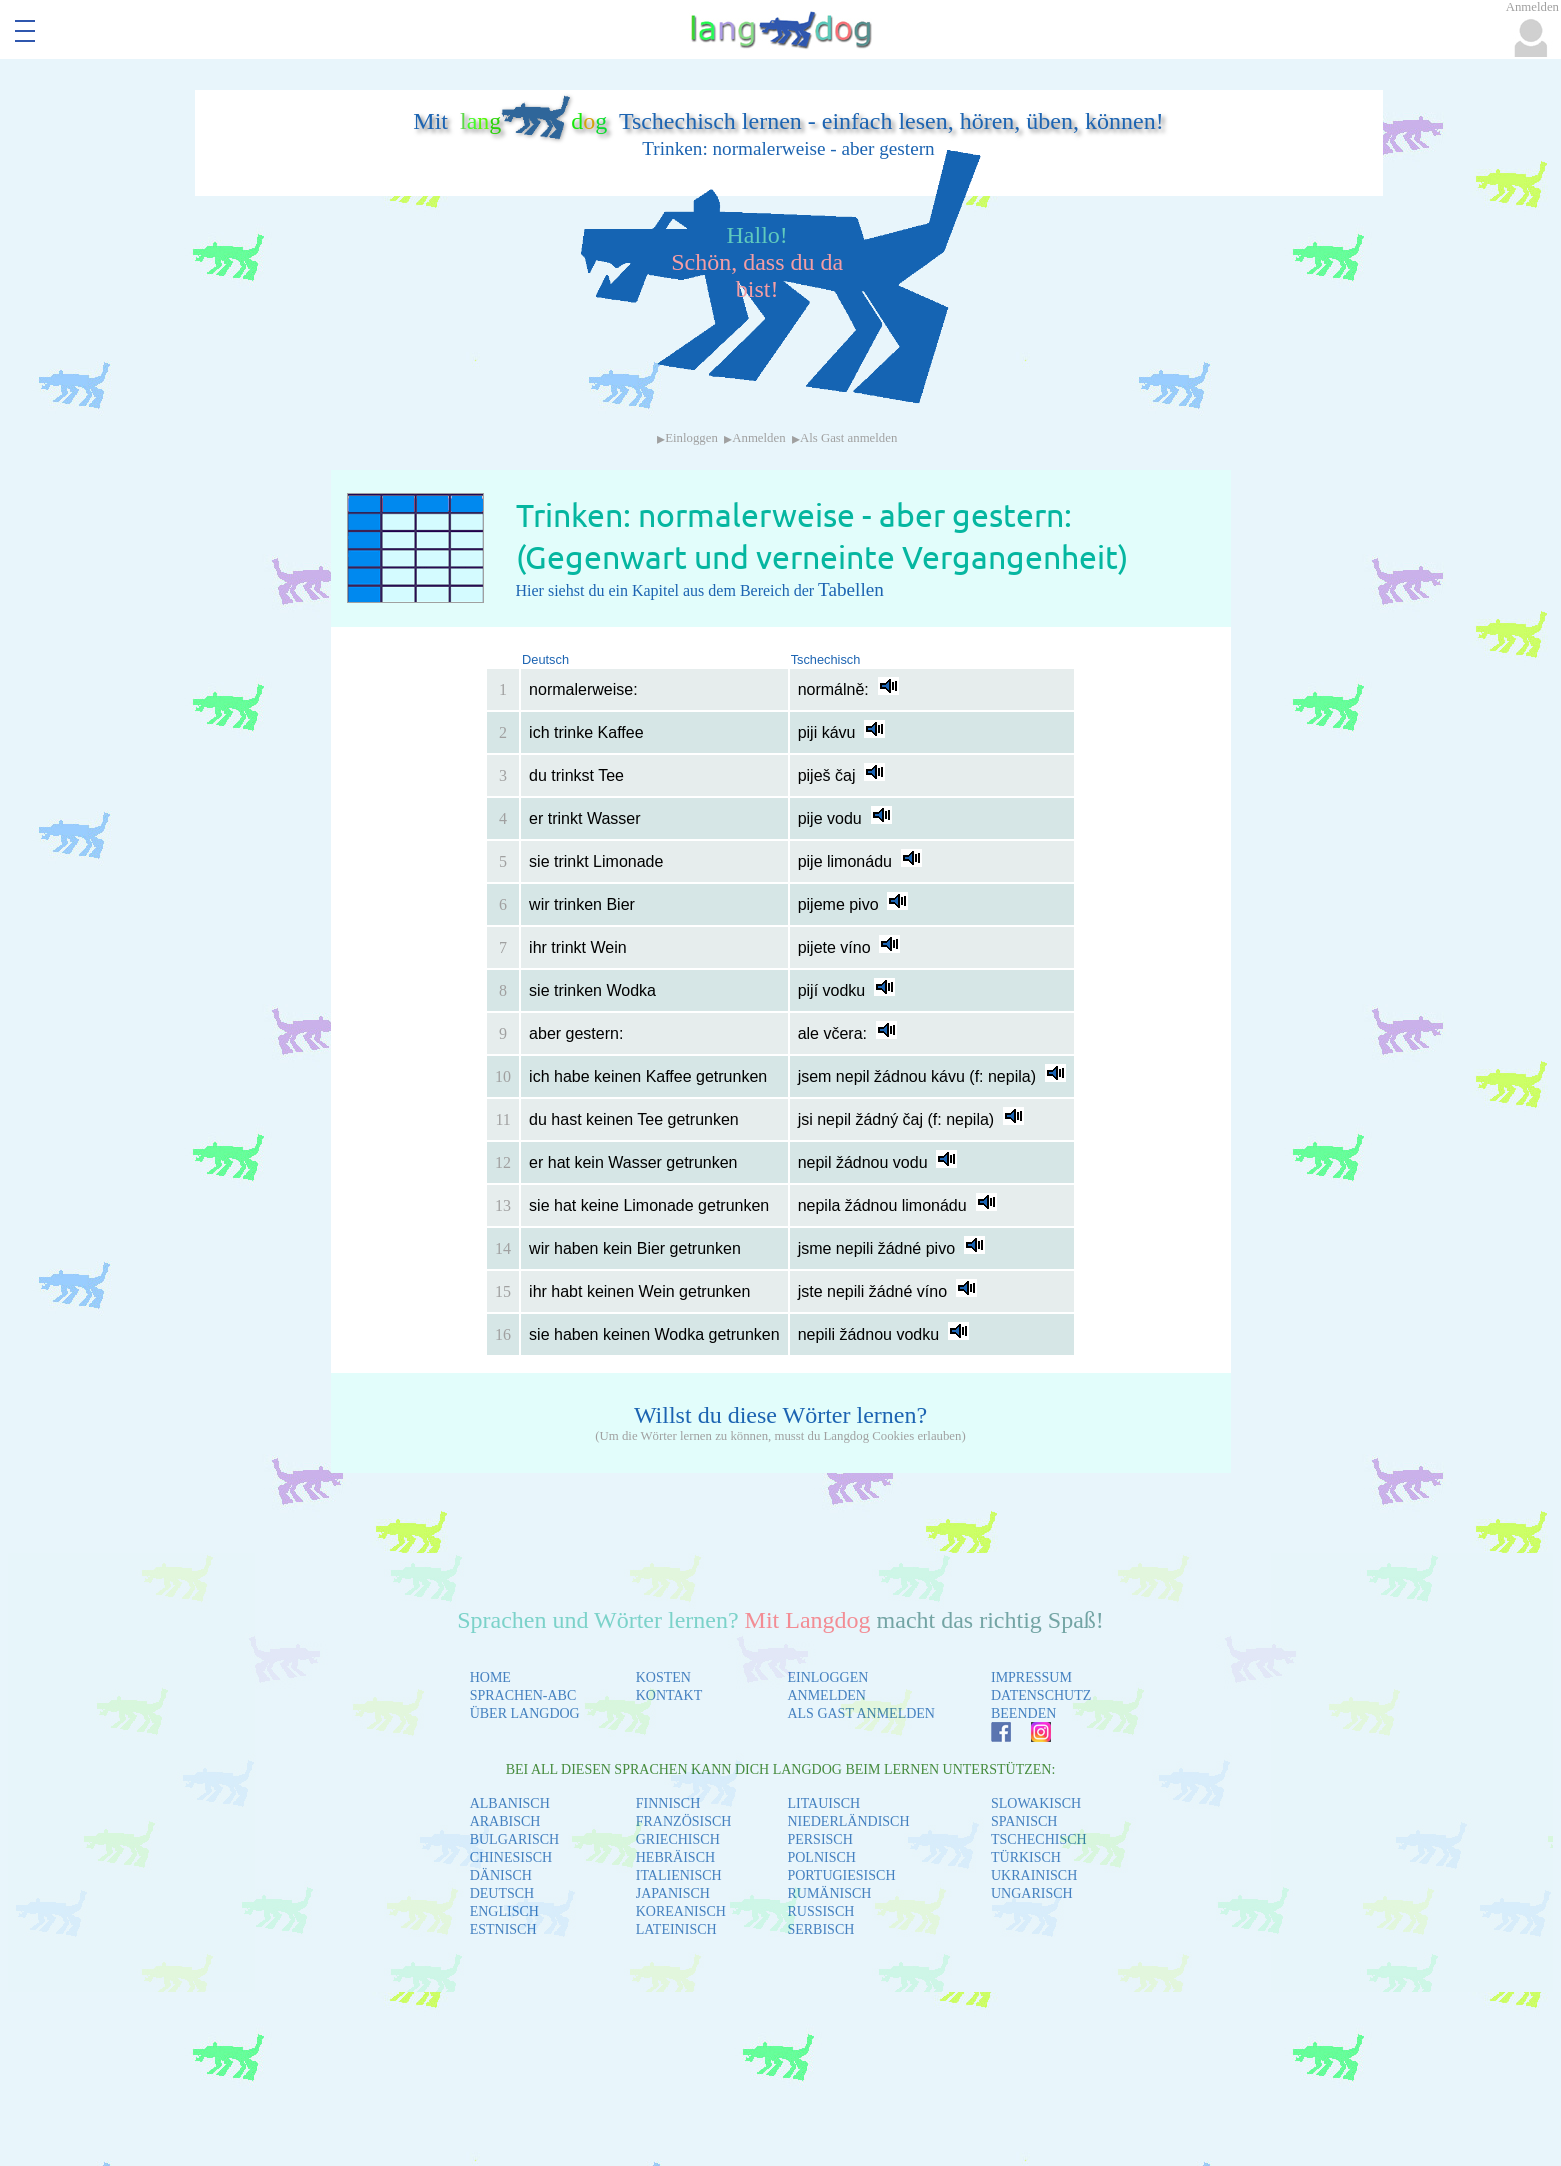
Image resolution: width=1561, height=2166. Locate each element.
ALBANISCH (510, 1803)
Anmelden (758, 438)
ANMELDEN (826, 1695)
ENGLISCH (504, 1911)
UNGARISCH (1032, 1893)
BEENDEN (1023, 1713)
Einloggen (691, 438)
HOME (490, 1677)
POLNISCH (821, 1857)
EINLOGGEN (827, 1677)
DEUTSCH (502, 1893)
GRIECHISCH (678, 1839)
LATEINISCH (676, 1929)
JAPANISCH (673, 1893)
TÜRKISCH (1026, 1857)
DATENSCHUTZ (1041, 1695)
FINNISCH (668, 1803)
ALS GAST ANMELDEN (861, 1713)
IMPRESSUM (1031, 1677)
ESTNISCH (503, 1929)
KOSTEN (663, 1677)
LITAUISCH (823, 1803)
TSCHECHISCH (1039, 1839)
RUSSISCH (820, 1911)
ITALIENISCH (679, 1875)
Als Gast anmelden (848, 438)
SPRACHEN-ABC (523, 1695)
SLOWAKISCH (1036, 1803)
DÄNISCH (501, 1875)
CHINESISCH (511, 1857)
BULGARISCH (514, 1839)
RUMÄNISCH (829, 1893)
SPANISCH (1024, 1821)
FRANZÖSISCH (684, 1821)
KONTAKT (669, 1695)
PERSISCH (819, 1839)
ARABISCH (505, 1821)
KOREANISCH (681, 1911)
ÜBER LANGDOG (525, 1713)
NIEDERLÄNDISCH (848, 1821)
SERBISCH (820, 1929)
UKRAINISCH (1034, 1875)
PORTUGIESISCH (841, 1875)
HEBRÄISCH (675, 1857)
